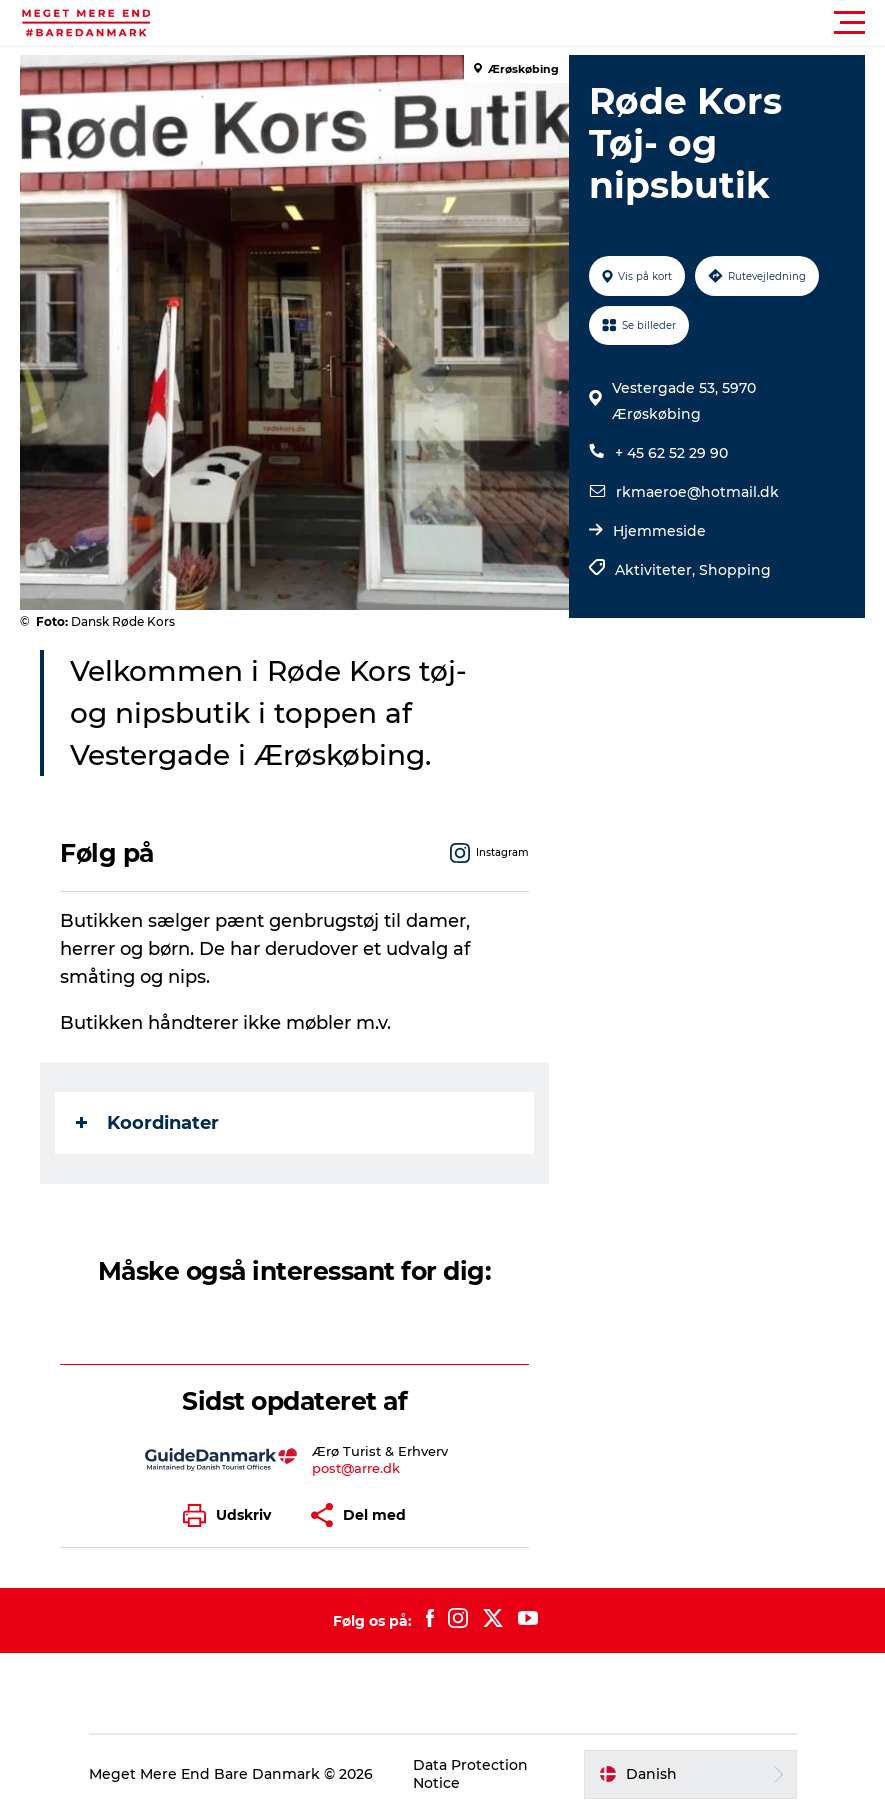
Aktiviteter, (657, 570)
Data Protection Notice (470, 1774)
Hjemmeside (659, 531)
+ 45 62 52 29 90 (671, 453)
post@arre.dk (356, 1468)
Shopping (735, 570)
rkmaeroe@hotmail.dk (697, 492)
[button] (532, 23)
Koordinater (147, 1123)
